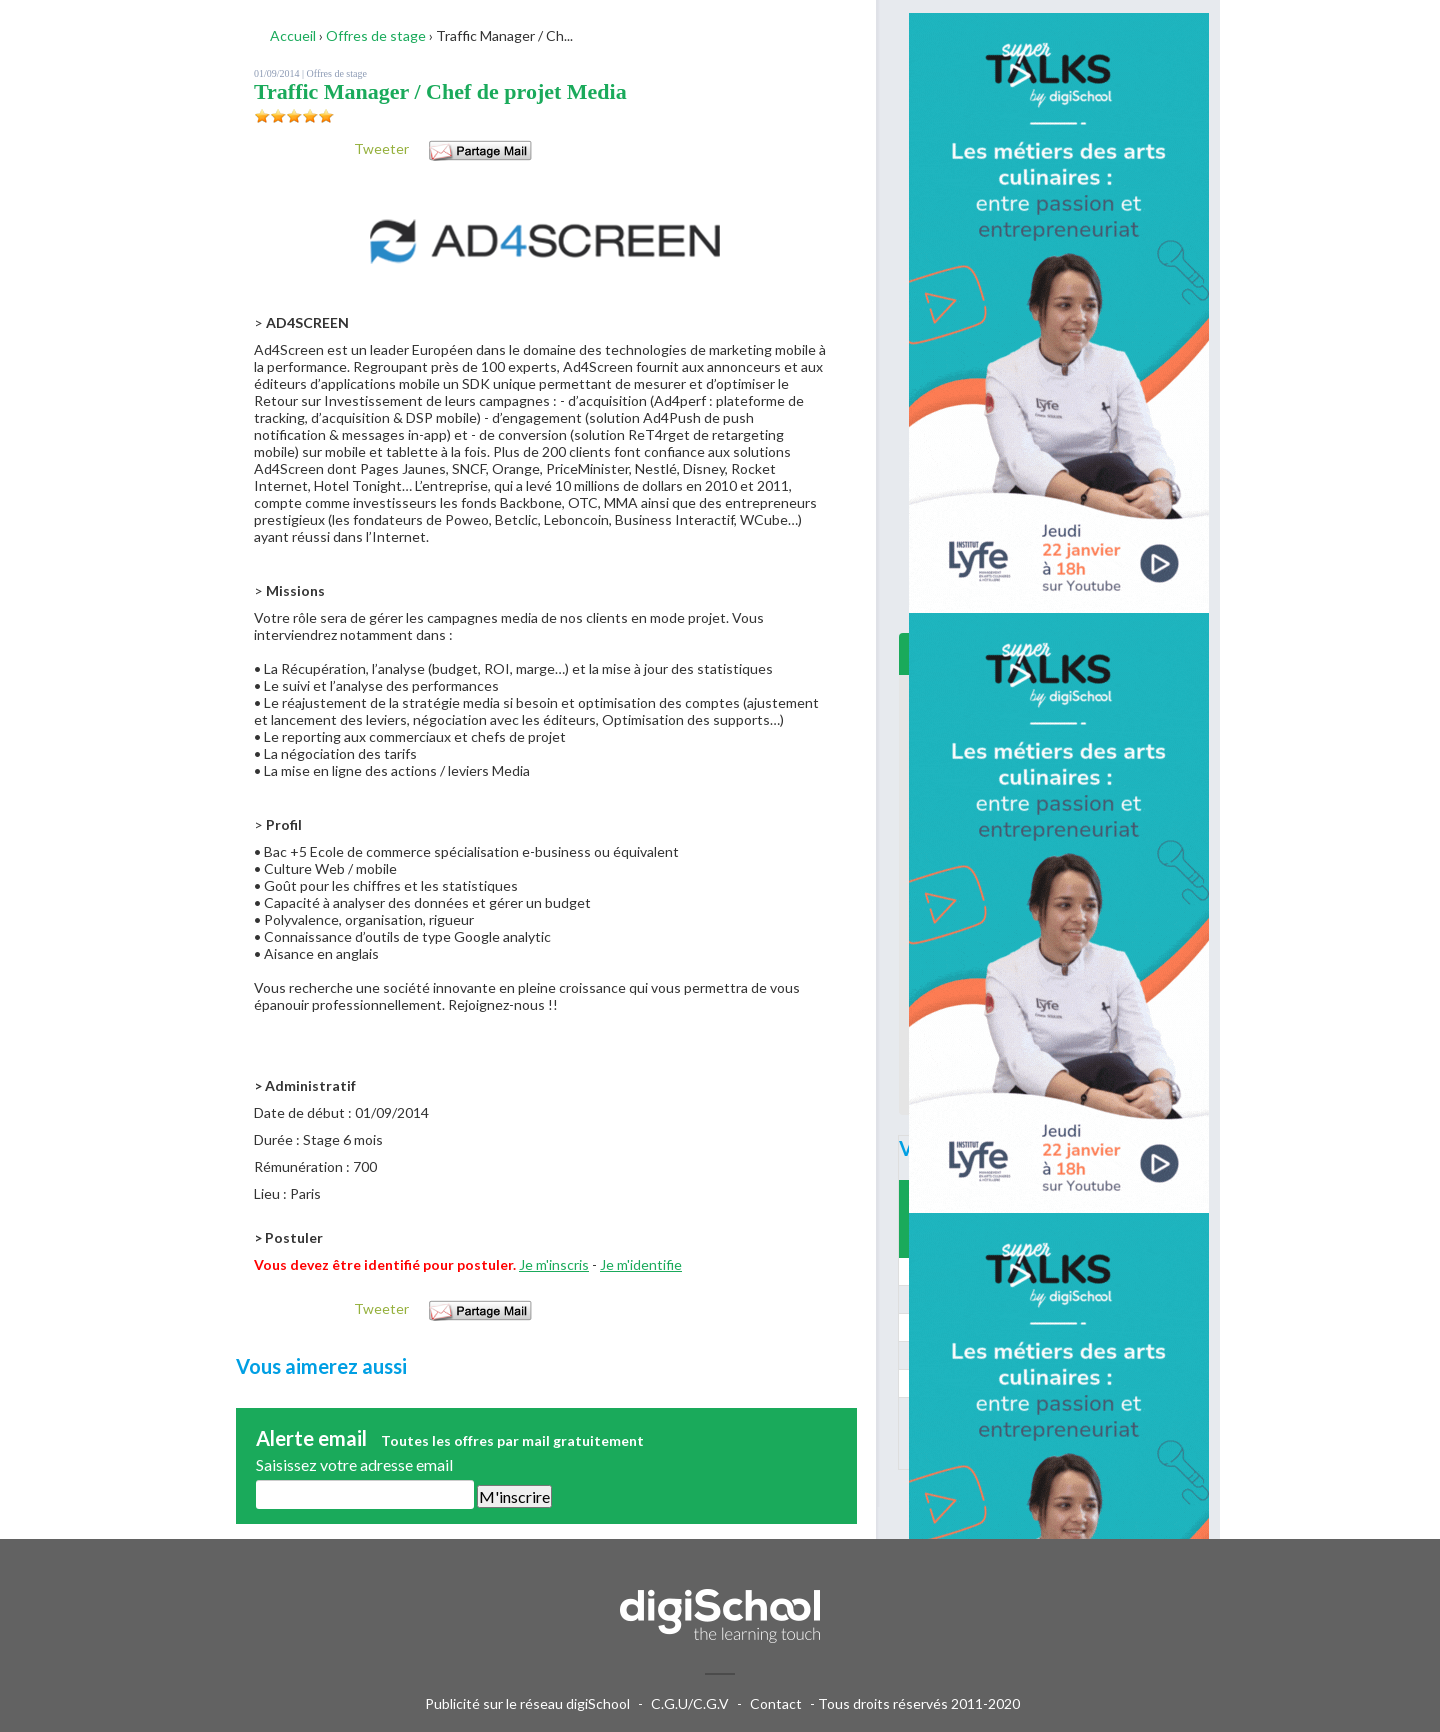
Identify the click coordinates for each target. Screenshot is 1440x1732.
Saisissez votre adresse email (354, 1464)
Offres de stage (337, 73)
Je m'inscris (554, 1264)
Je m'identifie (641, 1264)
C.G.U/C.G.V (690, 1703)
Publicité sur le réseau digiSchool (527, 1703)
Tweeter (381, 148)
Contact (776, 1703)
